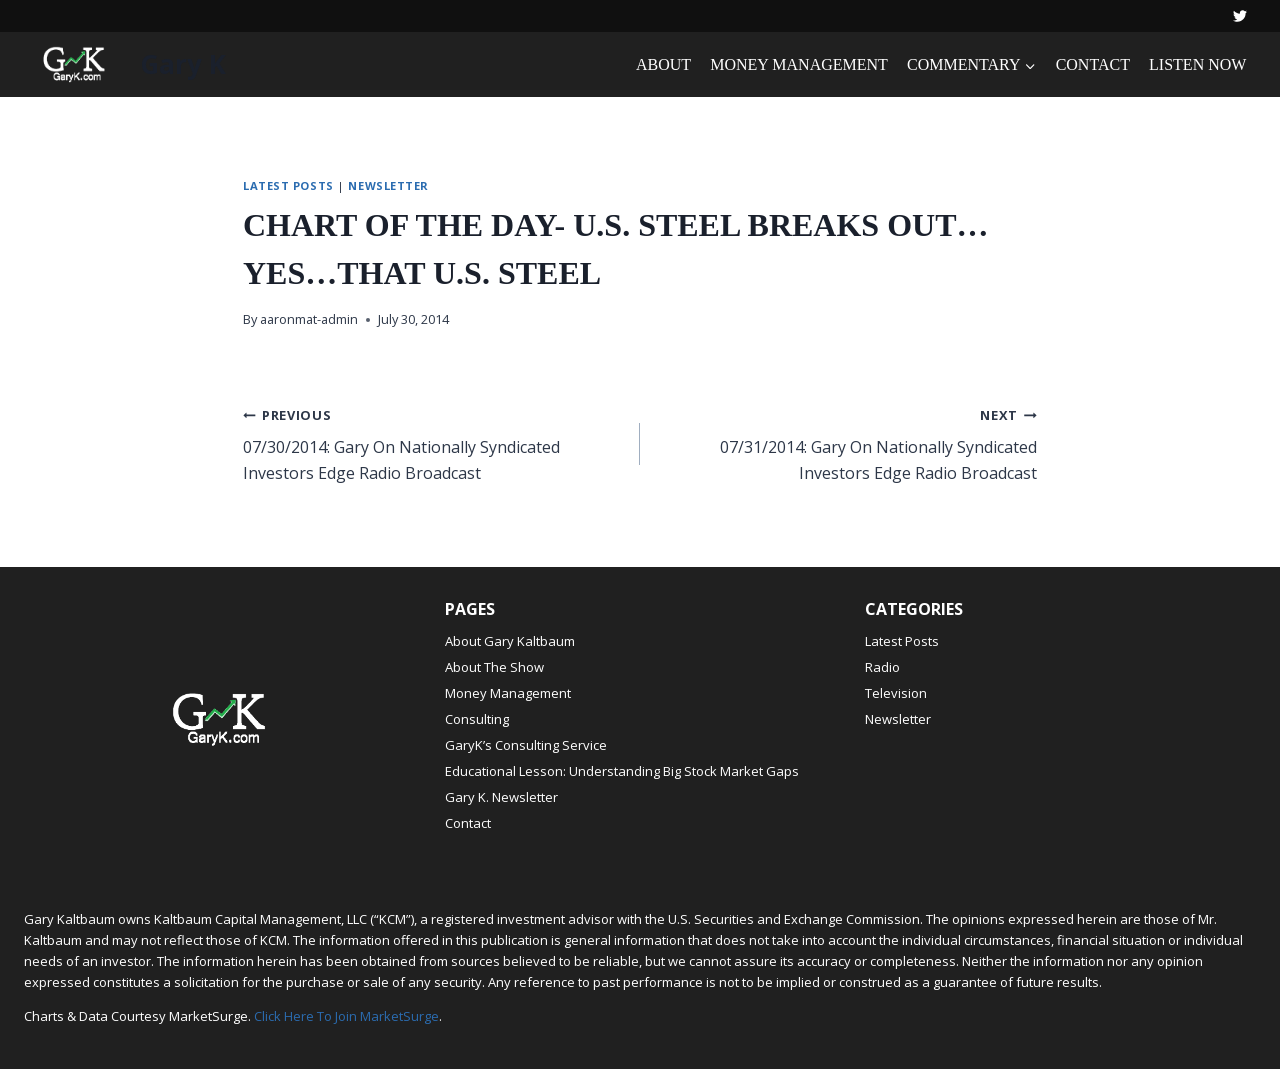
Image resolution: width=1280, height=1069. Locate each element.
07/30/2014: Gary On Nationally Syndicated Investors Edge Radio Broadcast (433, 443)
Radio (882, 667)
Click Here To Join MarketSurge (346, 1016)
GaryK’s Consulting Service (526, 745)
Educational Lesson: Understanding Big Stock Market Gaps (622, 771)
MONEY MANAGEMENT (799, 64)
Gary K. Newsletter (501, 797)
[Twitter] (1240, 16)
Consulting (477, 719)
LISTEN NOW (1197, 64)
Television (896, 693)
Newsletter (388, 185)
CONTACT (1093, 64)
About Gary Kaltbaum (510, 641)
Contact (468, 823)
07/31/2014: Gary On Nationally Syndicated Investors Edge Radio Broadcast (846, 443)
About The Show (494, 667)
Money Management (508, 693)
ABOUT (663, 64)
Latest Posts (288, 185)
